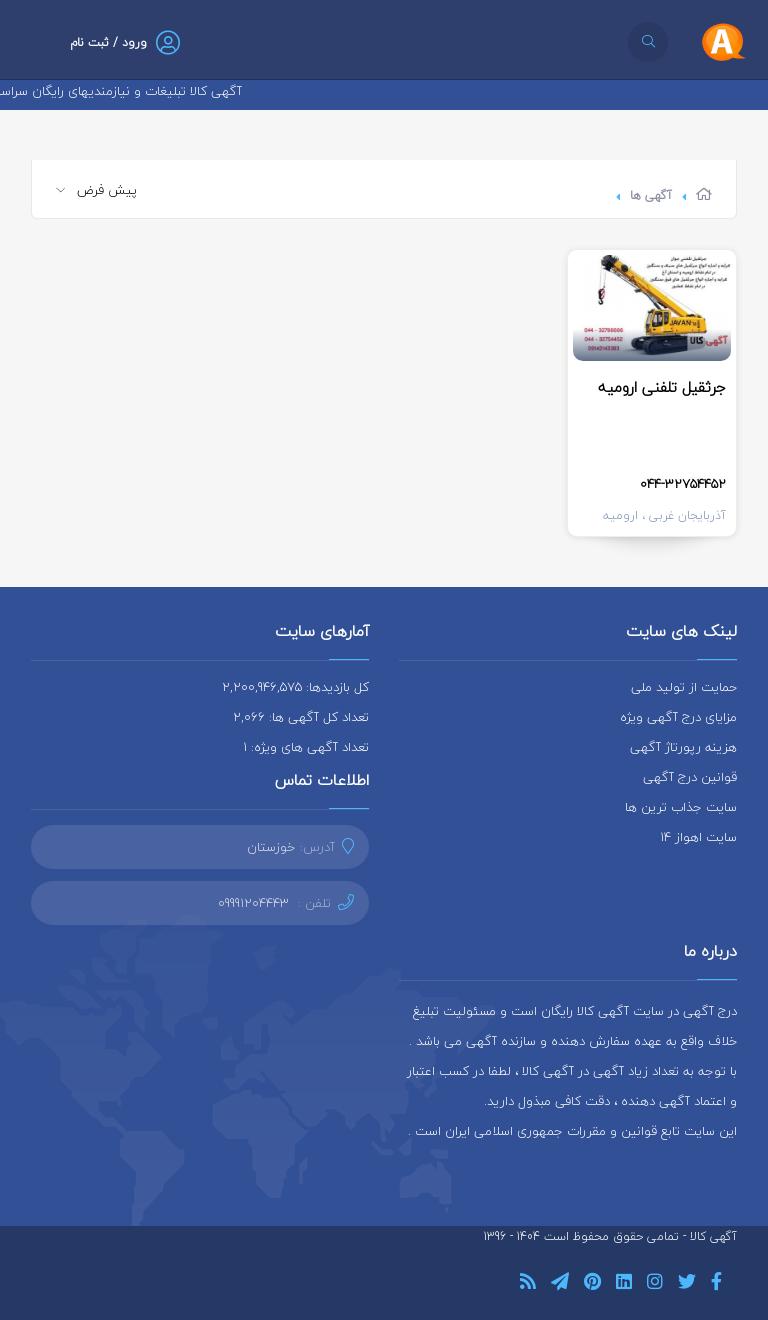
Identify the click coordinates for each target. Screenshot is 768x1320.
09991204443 (253, 903)
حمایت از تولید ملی (684, 687)
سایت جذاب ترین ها (681, 807)
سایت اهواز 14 (698, 837)
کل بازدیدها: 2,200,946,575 (295, 687)
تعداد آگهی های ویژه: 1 (306, 747)
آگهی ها (651, 195)
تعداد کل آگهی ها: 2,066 (301, 717)
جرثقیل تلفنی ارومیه (662, 387)
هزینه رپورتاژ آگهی (683, 747)
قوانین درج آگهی (690, 777)
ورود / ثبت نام (108, 42)
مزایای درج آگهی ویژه (678, 717)
